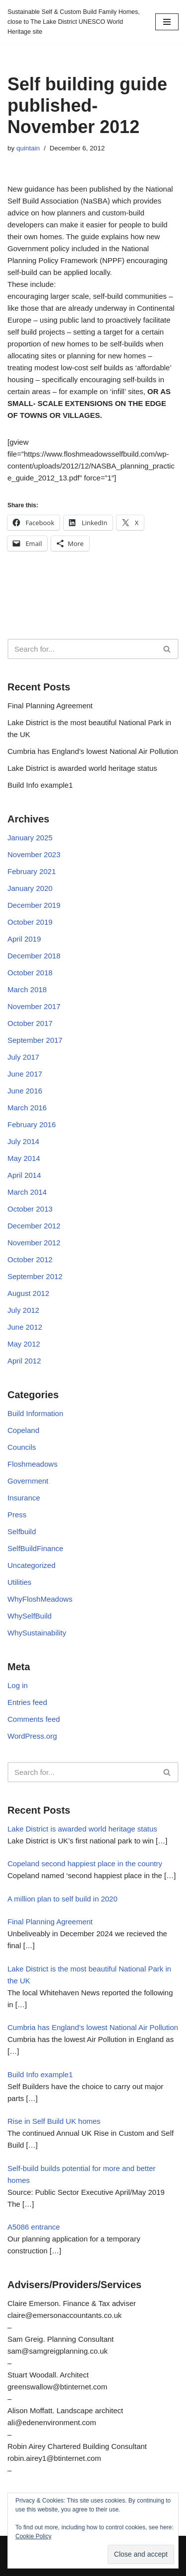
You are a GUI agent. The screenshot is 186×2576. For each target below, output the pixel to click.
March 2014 (27, 1192)
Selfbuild (21, 1531)
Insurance (23, 1497)
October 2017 (30, 1023)
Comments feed (33, 1719)
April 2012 (24, 1360)
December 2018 (34, 955)
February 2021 (31, 871)
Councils (21, 1447)
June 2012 (24, 1327)
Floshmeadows (32, 1464)
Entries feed (27, 1702)
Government (28, 1481)
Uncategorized (31, 1565)
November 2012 (34, 1242)
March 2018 (27, 989)
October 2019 (30, 922)
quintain (28, 148)
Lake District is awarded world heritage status (82, 768)
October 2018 (30, 972)
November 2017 (34, 1006)
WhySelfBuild (29, 1616)
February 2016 (31, 1124)
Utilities (19, 1582)
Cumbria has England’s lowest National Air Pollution (92, 751)
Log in (17, 1685)
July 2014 (23, 1141)
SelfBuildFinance (35, 1548)
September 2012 (34, 1276)
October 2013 (30, 1209)
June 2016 (24, 1090)
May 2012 (23, 1344)
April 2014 (24, 1175)
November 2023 (34, 854)
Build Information (35, 1413)
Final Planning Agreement (50, 705)
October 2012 (30, 1259)
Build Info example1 (40, 785)
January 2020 (30, 888)
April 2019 (24, 939)
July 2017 (23, 1057)
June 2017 (24, 1074)
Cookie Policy (33, 2536)
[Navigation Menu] (167, 21)
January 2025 (30, 837)
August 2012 (28, 1293)
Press (16, 1514)
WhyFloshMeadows (39, 1599)
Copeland (23, 1430)
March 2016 (27, 1107)
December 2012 (34, 1225)
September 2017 (34, 1040)
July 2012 (23, 1310)
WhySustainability (36, 1632)
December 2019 (34, 905)
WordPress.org (32, 1736)
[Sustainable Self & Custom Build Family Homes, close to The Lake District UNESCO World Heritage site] (73, 22)
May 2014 (23, 1158)
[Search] (81, 649)
